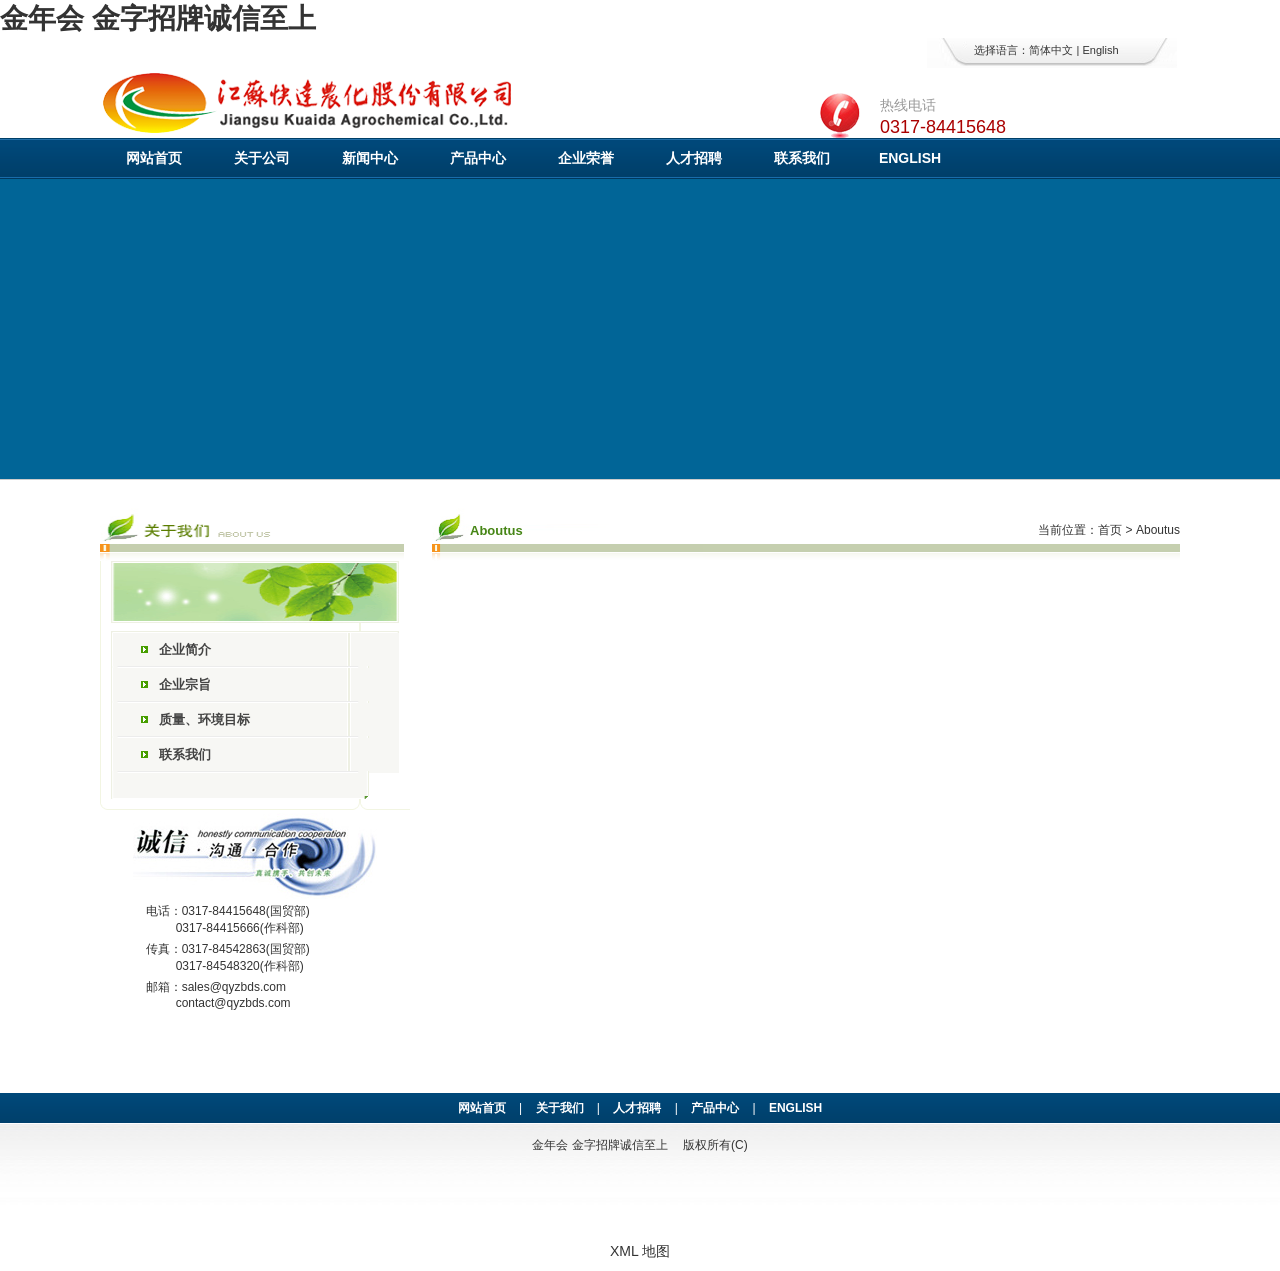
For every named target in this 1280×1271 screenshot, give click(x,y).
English (1100, 50)
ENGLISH (910, 158)
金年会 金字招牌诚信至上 (158, 18)
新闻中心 (370, 158)
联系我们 (802, 158)
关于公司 (262, 158)
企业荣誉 (586, 158)
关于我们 (560, 1108)
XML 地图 (640, 1251)
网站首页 (154, 158)
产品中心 (478, 158)
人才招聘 (694, 158)
